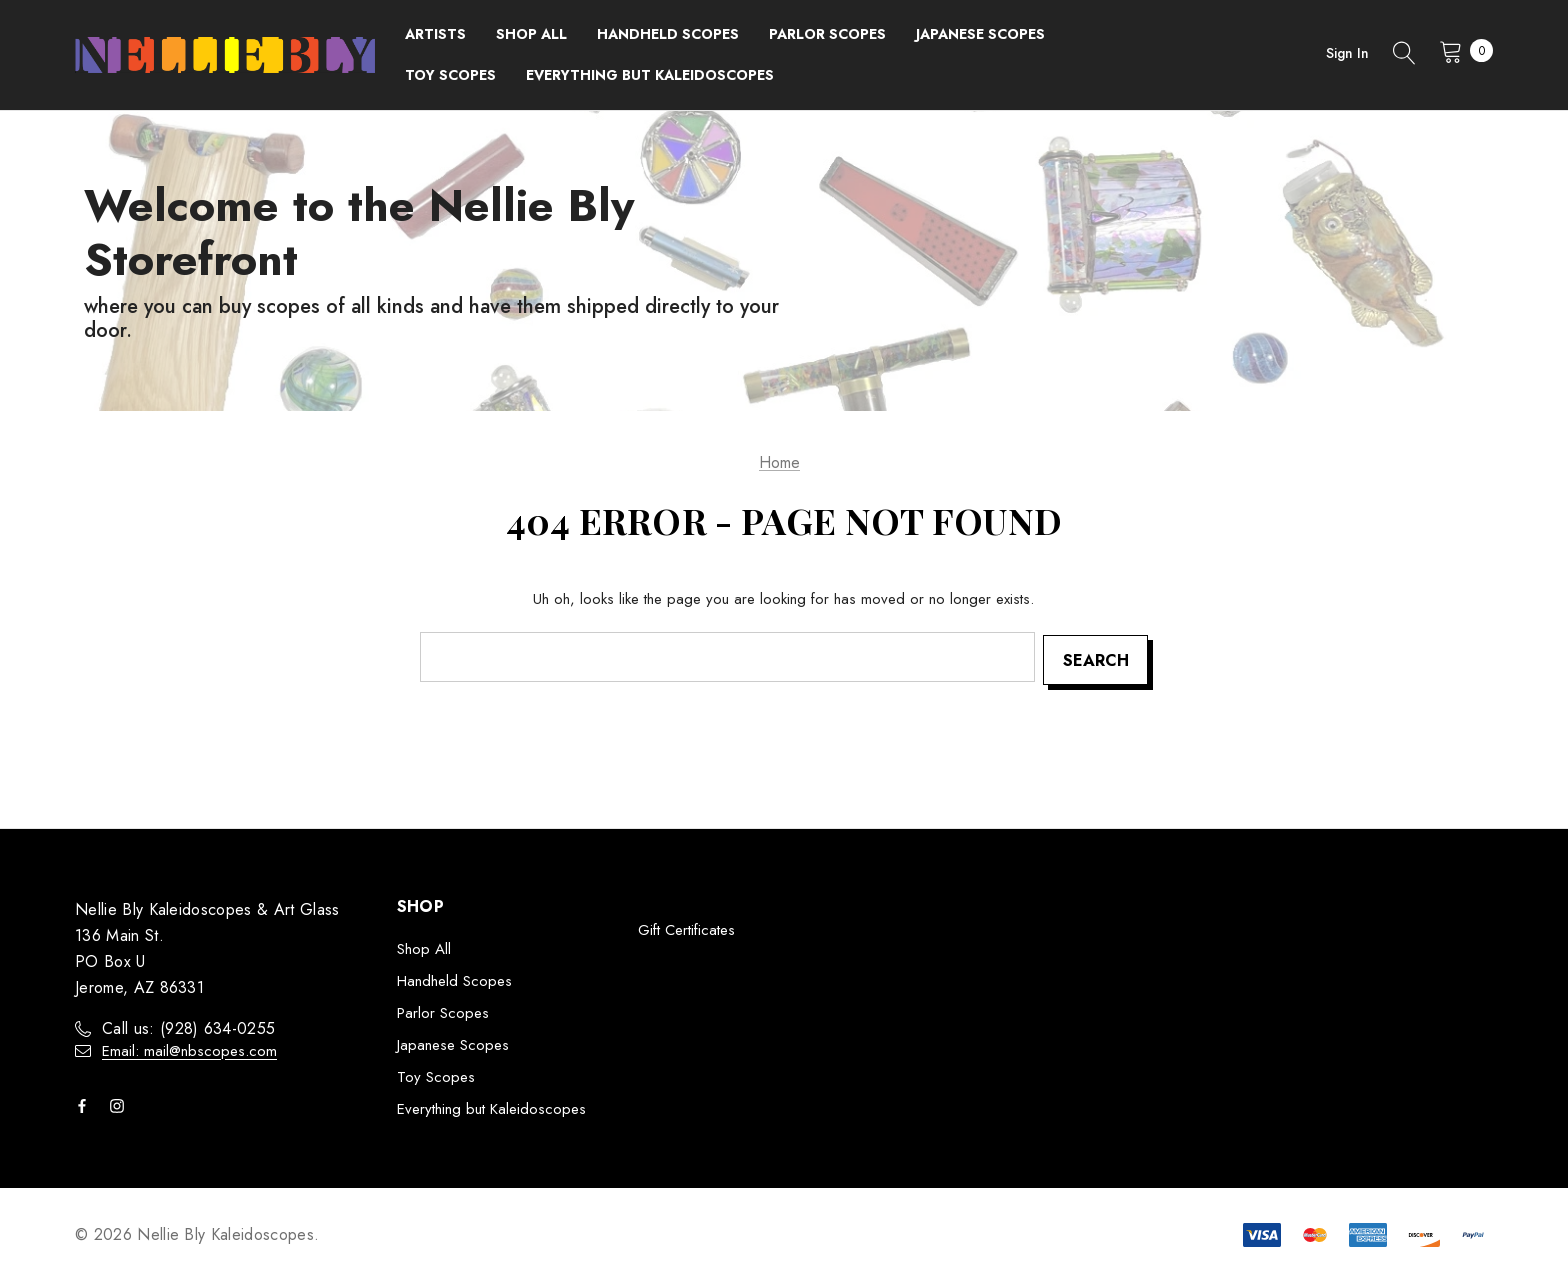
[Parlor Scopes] (827, 34)
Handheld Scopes (454, 979)
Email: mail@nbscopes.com (189, 1049)
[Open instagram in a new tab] (121, 1104)
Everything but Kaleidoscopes (491, 1107)
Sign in (1347, 53)
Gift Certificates (686, 928)
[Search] (1404, 55)
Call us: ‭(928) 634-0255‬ (188, 1026)
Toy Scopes (436, 1075)
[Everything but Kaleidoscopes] (650, 75)
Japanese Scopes (453, 1043)
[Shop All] (531, 34)
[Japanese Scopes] (980, 34)
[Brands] (435, 34)
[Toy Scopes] (450, 75)
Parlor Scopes (443, 1011)
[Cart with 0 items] (1460, 51)
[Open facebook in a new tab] (86, 1104)
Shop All (424, 947)
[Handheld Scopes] (668, 34)
